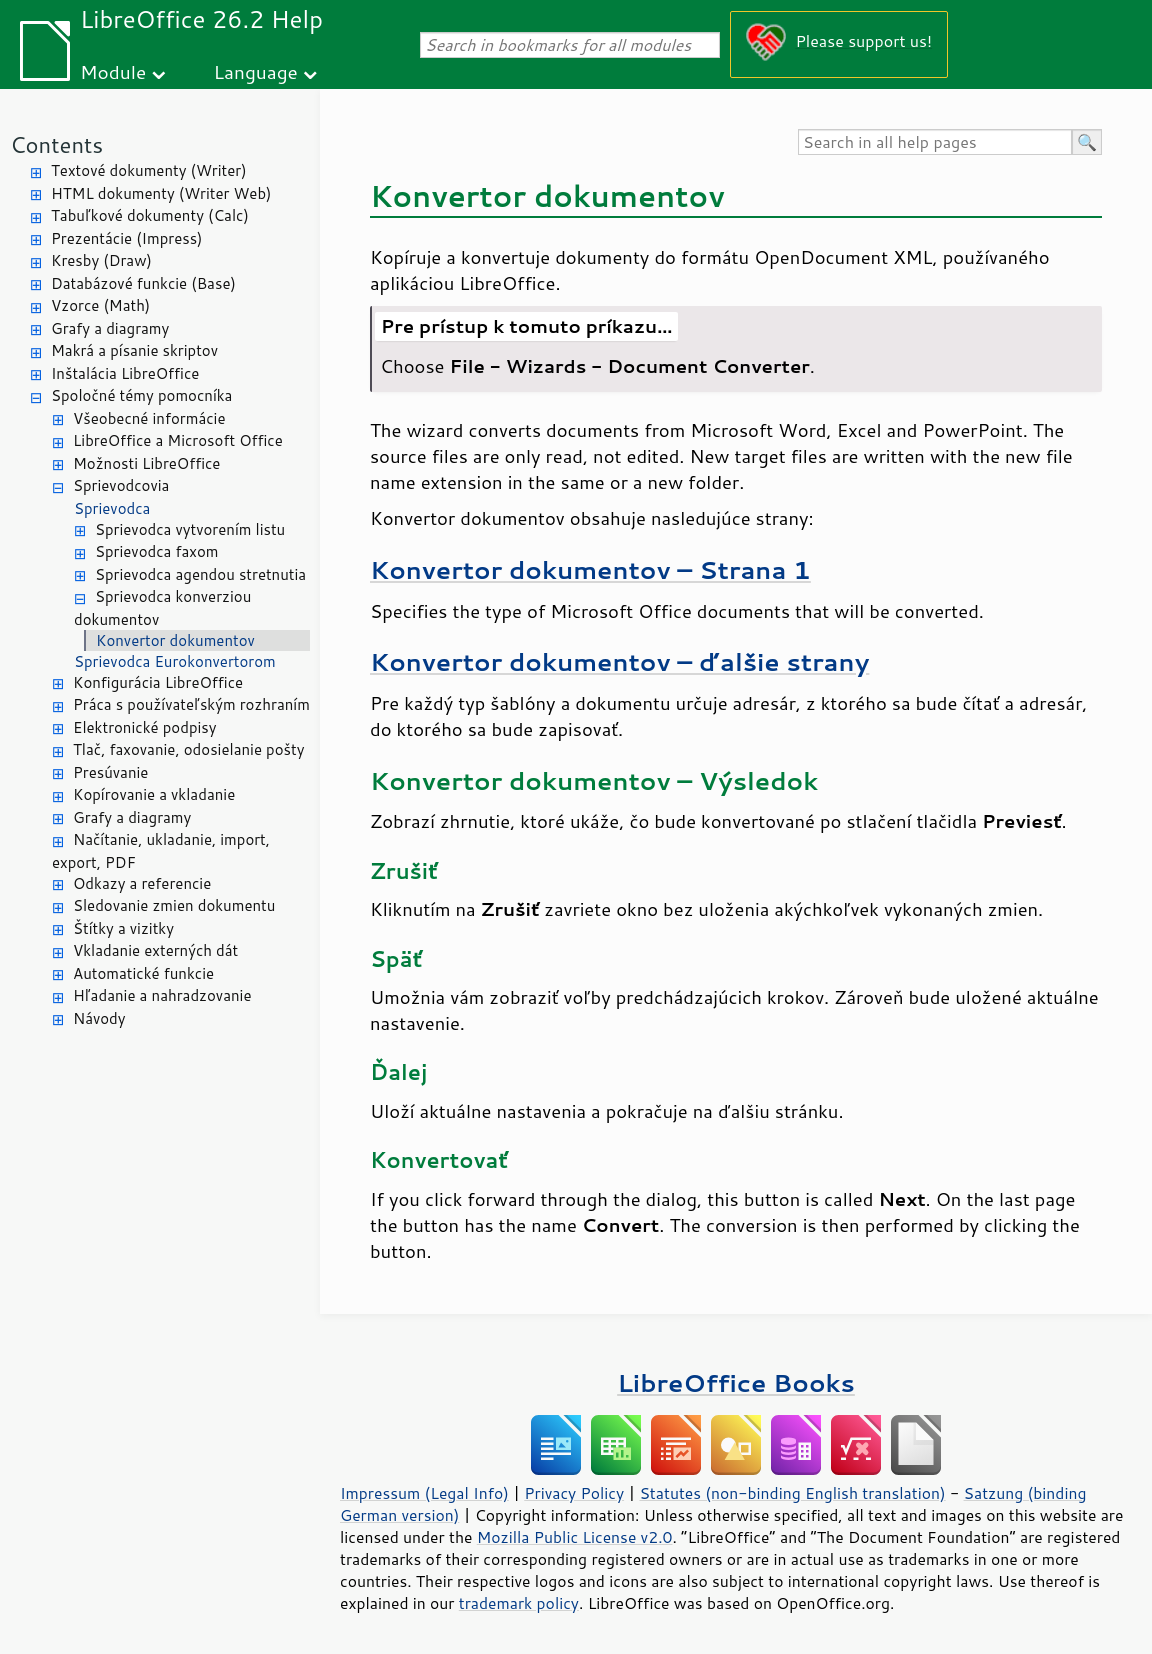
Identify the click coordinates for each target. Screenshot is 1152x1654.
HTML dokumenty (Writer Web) (161, 193)
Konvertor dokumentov (175, 640)
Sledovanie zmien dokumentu (174, 905)
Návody (99, 1018)
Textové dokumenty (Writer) (149, 170)
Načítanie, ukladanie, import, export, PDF (161, 851)
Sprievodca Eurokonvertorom (175, 661)
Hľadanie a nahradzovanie (162, 995)
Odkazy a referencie (142, 883)
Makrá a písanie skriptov (134, 350)
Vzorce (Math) (100, 305)
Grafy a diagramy (110, 328)
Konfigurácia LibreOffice (158, 682)
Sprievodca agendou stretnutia (200, 574)
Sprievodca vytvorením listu (190, 529)
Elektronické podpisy (145, 727)
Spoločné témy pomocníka (141, 395)
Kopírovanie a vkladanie (154, 794)
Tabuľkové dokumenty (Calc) (150, 215)
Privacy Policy (574, 1493)
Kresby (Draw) (101, 260)
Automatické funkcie (143, 973)
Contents (56, 144)
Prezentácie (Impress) (127, 238)
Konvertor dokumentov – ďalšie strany (619, 661)
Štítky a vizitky (123, 928)
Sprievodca (112, 508)
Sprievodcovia (121, 485)
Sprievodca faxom (157, 551)
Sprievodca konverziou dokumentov (162, 608)
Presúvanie (110, 772)
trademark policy (519, 1603)
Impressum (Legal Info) (424, 1493)
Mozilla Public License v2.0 (575, 1537)
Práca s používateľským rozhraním (191, 704)
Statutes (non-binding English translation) (792, 1493)
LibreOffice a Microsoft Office (178, 440)
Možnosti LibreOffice (146, 463)
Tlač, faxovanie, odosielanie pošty (188, 749)
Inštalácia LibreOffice (125, 373)
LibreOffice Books (736, 1382)
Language (256, 71)
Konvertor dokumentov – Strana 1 (590, 569)
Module (113, 71)
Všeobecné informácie (149, 418)
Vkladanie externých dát (155, 950)
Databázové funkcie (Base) (143, 283)
